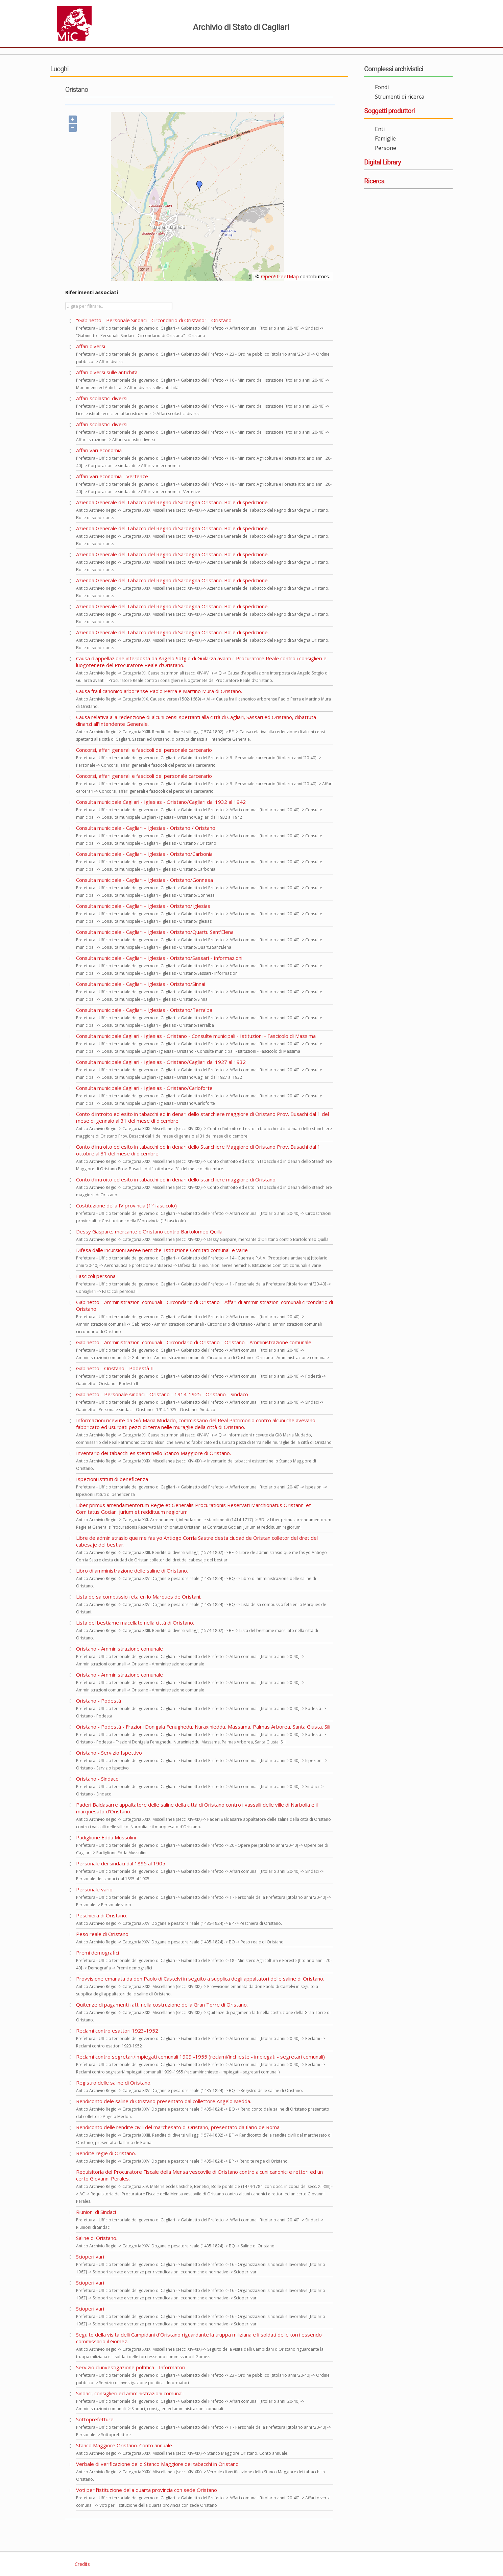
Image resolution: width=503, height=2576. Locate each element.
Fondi (382, 87)
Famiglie (385, 138)
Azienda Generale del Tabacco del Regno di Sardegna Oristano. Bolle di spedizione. (172, 502)
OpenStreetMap (280, 276)
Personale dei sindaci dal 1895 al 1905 (120, 1863)
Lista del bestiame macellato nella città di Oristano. (135, 1622)
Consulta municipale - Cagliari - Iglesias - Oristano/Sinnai (140, 983)
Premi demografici (97, 1952)
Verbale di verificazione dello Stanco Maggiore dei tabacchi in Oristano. (158, 2463)
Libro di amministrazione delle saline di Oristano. (132, 1570)
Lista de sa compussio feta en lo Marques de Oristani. (138, 1596)
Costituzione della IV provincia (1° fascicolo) (126, 1205)
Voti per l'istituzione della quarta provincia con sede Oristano (146, 2489)
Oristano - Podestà (98, 1700)
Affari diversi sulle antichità (107, 372)
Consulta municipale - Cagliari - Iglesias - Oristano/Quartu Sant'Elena (155, 931)
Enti (380, 129)
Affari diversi (90, 346)
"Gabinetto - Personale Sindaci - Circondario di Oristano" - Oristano (154, 320)
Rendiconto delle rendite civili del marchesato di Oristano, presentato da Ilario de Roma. (178, 2127)
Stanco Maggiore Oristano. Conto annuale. (124, 2445)
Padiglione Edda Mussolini (106, 1837)
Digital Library (382, 162)
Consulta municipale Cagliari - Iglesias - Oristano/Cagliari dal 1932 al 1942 (161, 801)
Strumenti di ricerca (399, 96)
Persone (385, 148)
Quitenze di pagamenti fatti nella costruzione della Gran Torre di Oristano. (162, 2004)
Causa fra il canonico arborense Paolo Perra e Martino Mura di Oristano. (159, 691)
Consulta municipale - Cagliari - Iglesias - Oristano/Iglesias (143, 905)
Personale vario (94, 1889)
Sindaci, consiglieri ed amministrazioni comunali (130, 2393)
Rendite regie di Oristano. (106, 2153)
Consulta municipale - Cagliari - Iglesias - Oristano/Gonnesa (144, 879)
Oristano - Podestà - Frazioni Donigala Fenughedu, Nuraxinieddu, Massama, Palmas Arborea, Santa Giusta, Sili (203, 1726)
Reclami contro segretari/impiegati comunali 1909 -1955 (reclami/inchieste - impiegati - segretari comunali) (200, 2056)
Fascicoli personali (97, 1276)
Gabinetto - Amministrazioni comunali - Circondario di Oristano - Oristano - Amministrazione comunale (193, 1342)
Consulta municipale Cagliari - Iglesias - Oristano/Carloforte (144, 1088)
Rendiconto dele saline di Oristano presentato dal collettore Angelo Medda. (163, 2101)
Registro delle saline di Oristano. (113, 2082)
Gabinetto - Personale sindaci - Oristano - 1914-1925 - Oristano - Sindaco (162, 1394)
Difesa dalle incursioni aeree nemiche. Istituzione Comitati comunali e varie (162, 1250)
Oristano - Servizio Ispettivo (109, 1752)
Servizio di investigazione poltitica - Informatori (130, 2367)
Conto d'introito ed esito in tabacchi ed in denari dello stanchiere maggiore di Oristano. (176, 1179)
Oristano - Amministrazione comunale (119, 1648)
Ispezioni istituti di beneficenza (112, 1479)
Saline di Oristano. (96, 2238)
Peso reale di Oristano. (102, 1934)
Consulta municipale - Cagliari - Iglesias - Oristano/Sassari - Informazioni (159, 957)
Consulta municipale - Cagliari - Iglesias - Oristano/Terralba (144, 1009)
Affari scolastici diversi (101, 398)
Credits (81, 2564)
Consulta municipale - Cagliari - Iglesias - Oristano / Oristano (145, 827)
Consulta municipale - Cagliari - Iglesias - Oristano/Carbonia (144, 853)
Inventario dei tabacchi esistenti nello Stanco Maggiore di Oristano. (153, 1453)
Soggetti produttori (389, 111)
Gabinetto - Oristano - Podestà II (115, 1368)
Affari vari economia (99, 450)
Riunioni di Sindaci (96, 2212)
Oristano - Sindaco (97, 1778)
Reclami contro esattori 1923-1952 (117, 2030)
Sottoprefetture (95, 2419)
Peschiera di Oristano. (101, 1915)
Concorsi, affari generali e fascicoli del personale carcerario (144, 749)
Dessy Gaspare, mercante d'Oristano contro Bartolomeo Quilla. (149, 1231)
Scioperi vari (90, 2256)
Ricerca (374, 181)
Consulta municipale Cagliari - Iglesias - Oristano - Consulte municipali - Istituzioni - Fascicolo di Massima (196, 1035)
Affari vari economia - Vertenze (112, 476)
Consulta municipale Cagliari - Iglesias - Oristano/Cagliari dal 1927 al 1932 (161, 1062)
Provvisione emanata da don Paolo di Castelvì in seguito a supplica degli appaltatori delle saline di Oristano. (200, 1978)
